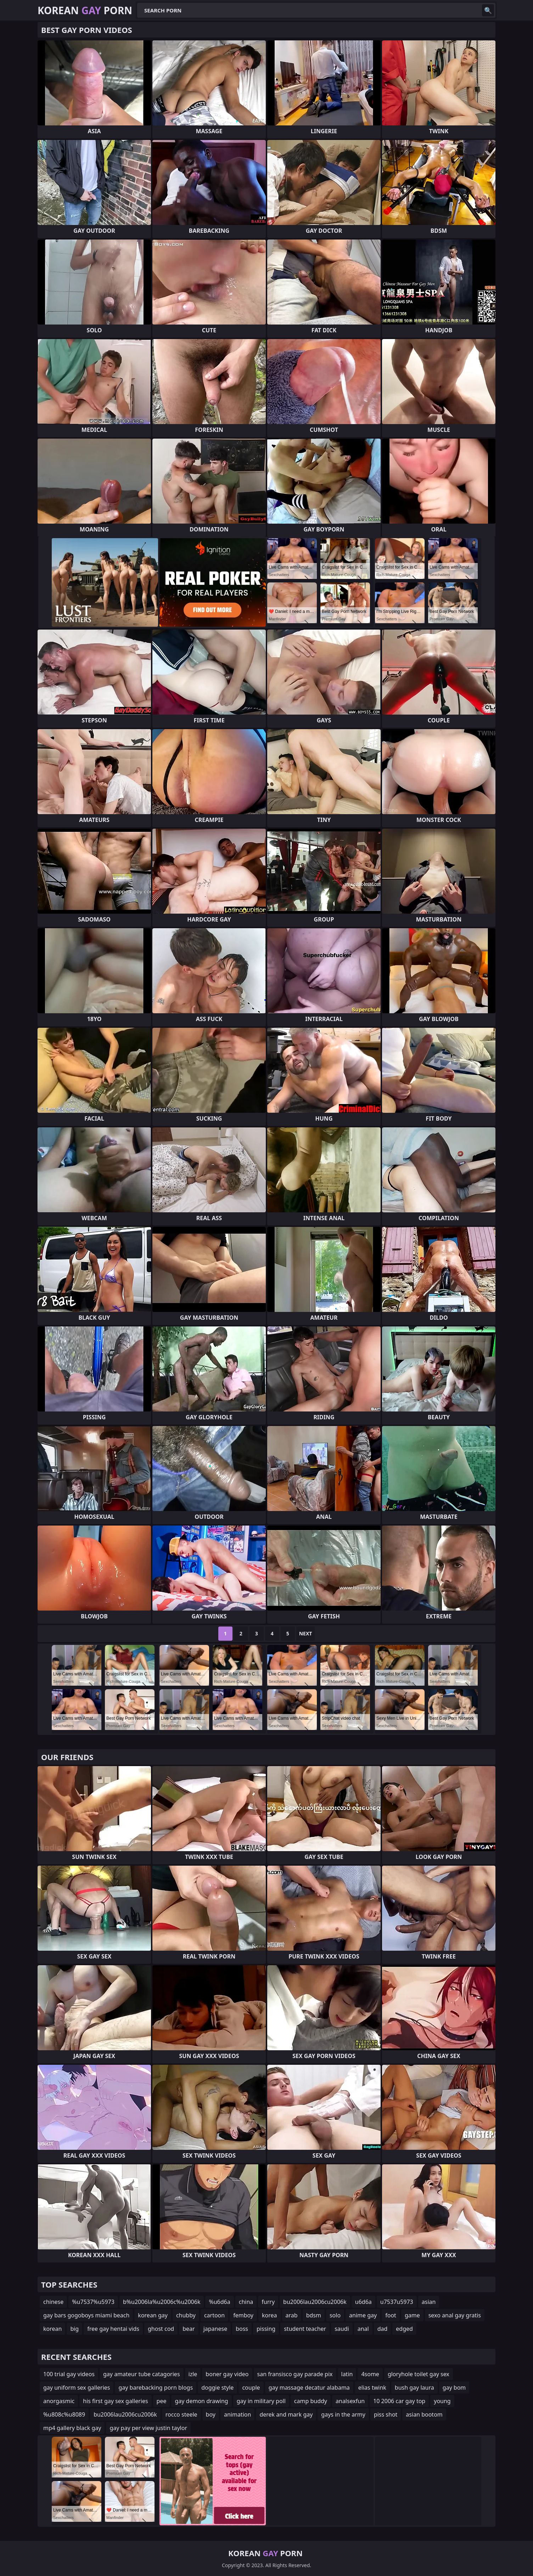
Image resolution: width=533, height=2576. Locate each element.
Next (305, 1633)
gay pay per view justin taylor (148, 2428)
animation (237, 2414)
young (442, 2401)
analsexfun (350, 2401)
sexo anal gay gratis (454, 2315)
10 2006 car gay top (399, 2401)
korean (52, 2329)
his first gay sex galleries (115, 2401)
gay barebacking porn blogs (155, 2387)
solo (335, 2315)
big (74, 2329)
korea (269, 2315)
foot (390, 2315)
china (246, 2302)
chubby (186, 2315)
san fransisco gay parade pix (295, 2374)
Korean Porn (85, 10)
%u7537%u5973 (93, 2302)
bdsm (313, 2315)
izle (193, 2374)
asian (429, 2302)
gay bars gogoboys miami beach (86, 2315)
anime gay (363, 2315)
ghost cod (161, 2329)
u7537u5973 (396, 2302)
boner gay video (227, 2374)
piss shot (385, 2414)
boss (242, 2329)
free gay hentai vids (113, 2329)
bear (189, 2329)
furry (268, 2302)
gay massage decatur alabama (309, 2387)
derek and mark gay (286, 2414)
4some (370, 2374)
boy (210, 2414)
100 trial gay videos (69, 2374)
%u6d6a (219, 2302)
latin (347, 2374)
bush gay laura (414, 2387)
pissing (266, 2329)
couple (251, 2387)
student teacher (305, 2329)
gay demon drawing (201, 2401)
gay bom (454, 2387)
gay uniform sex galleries (76, 2387)
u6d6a (363, 2302)
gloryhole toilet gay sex (418, 2374)
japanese (215, 2329)
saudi (342, 2329)
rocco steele (181, 2414)
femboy (243, 2315)
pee (162, 2401)
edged (404, 2329)
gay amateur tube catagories (141, 2374)
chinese (53, 2302)
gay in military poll (261, 2401)
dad (382, 2329)
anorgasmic (58, 2401)
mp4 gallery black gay (72, 2428)
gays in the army (343, 2414)
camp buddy (310, 2401)
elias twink (372, 2387)
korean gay (153, 2315)
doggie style (217, 2387)
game (412, 2315)
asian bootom (424, 2414)
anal (363, 2329)
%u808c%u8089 (64, 2414)
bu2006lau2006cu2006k (315, 2302)
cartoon (214, 2315)
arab (292, 2315)
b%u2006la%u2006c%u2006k (162, 2302)
